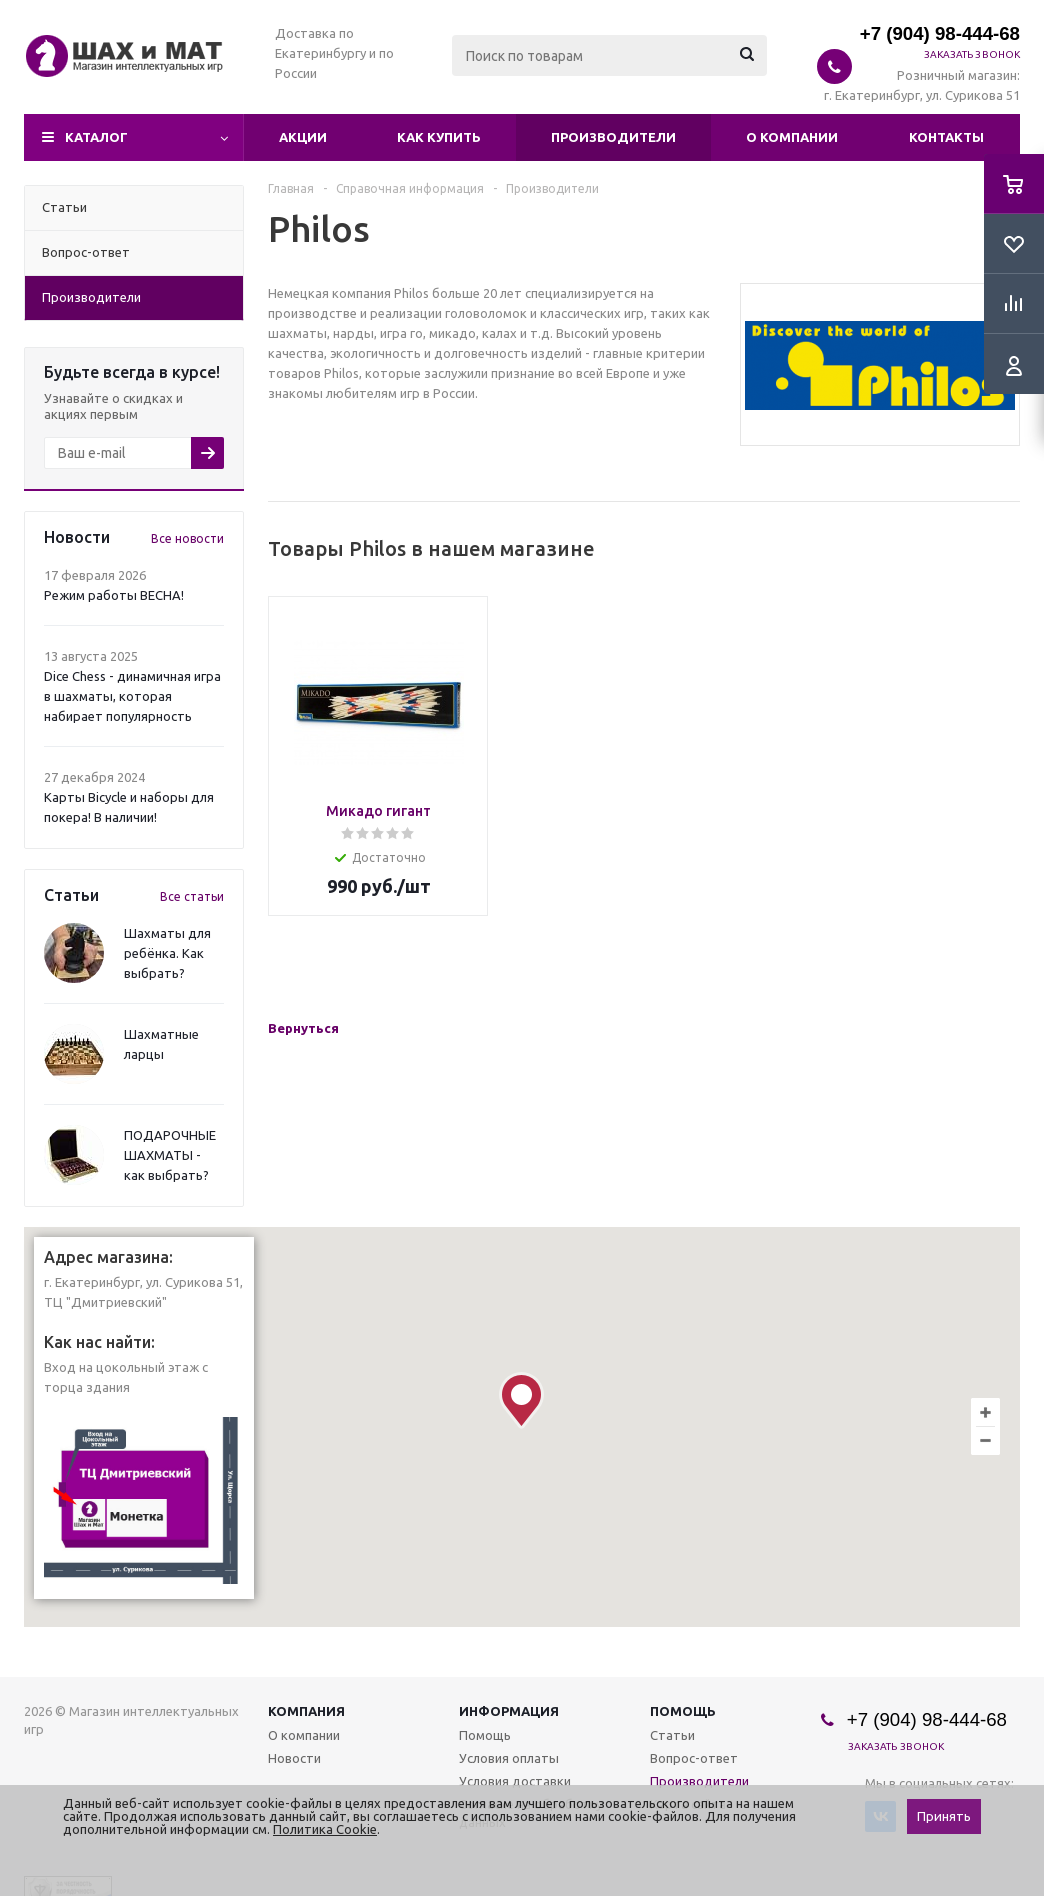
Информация (509, 1711)
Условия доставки (515, 1781)
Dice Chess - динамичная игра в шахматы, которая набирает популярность (132, 696)
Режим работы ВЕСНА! (114, 595)
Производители (613, 137)
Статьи (672, 1735)
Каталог (96, 137)
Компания (306, 1711)
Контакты (946, 137)
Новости (294, 1758)
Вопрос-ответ (694, 1758)
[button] (521, 1400)
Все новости (187, 538)
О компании (792, 137)
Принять (944, 1816)
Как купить (439, 137)
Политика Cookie (325, 1829)
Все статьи (192, 896)
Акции (303, 137)
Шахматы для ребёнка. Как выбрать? (167, 953)
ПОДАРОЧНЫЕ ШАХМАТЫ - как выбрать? (170, 1155)
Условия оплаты (509, 1758)
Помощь (683, 1711)
